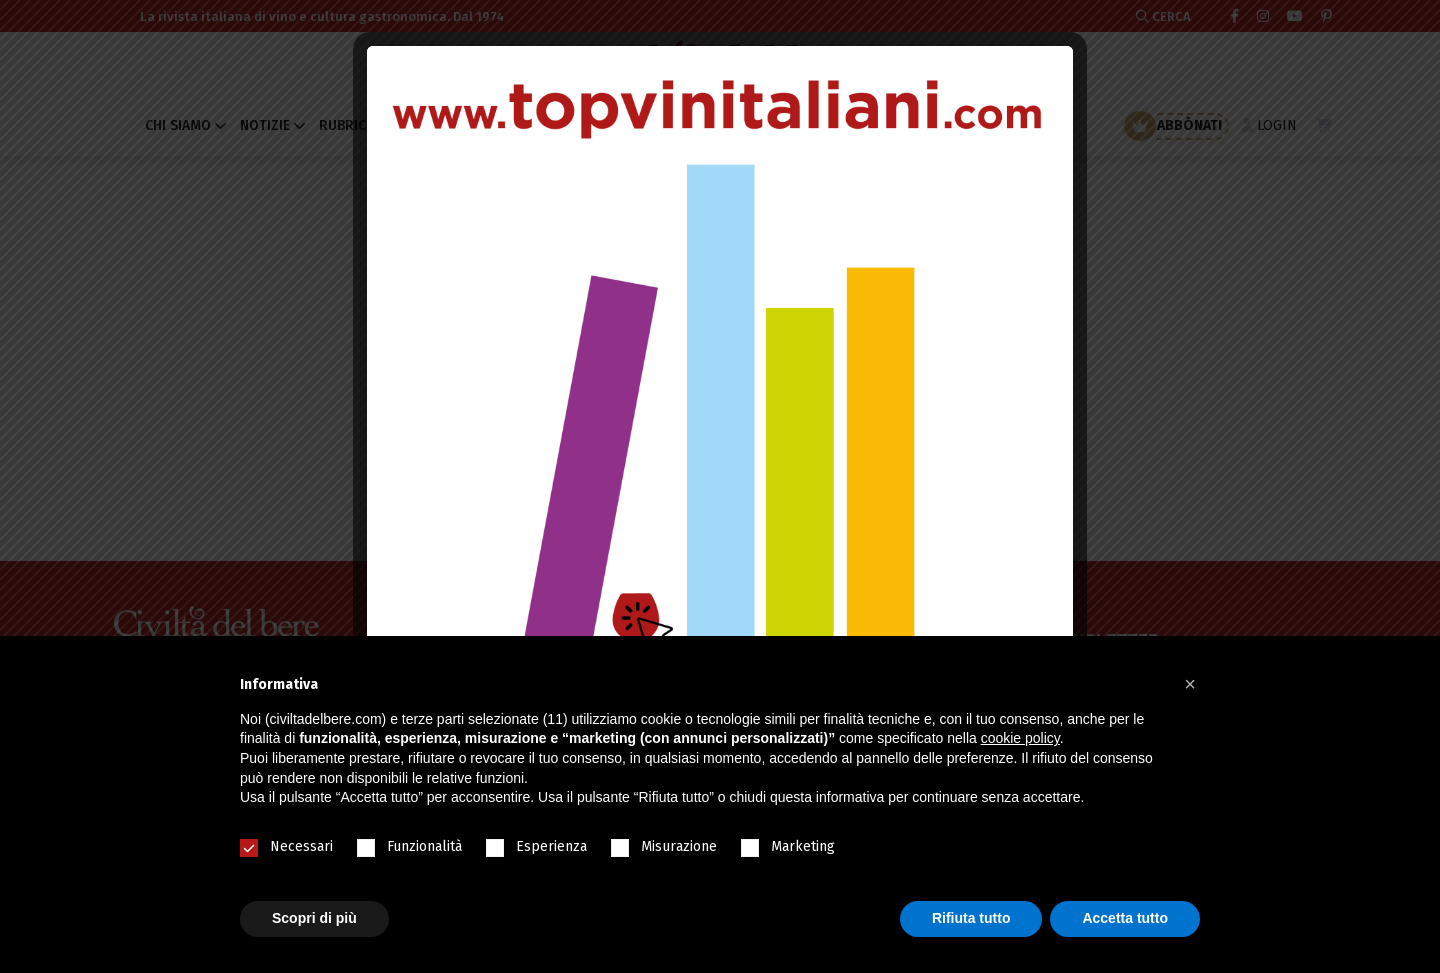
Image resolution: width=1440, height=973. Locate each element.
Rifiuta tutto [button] (971, 918)
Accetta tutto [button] (1125, 918)
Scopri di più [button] (314, 918)
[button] (1190, 684)
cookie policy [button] (1020, 738)
